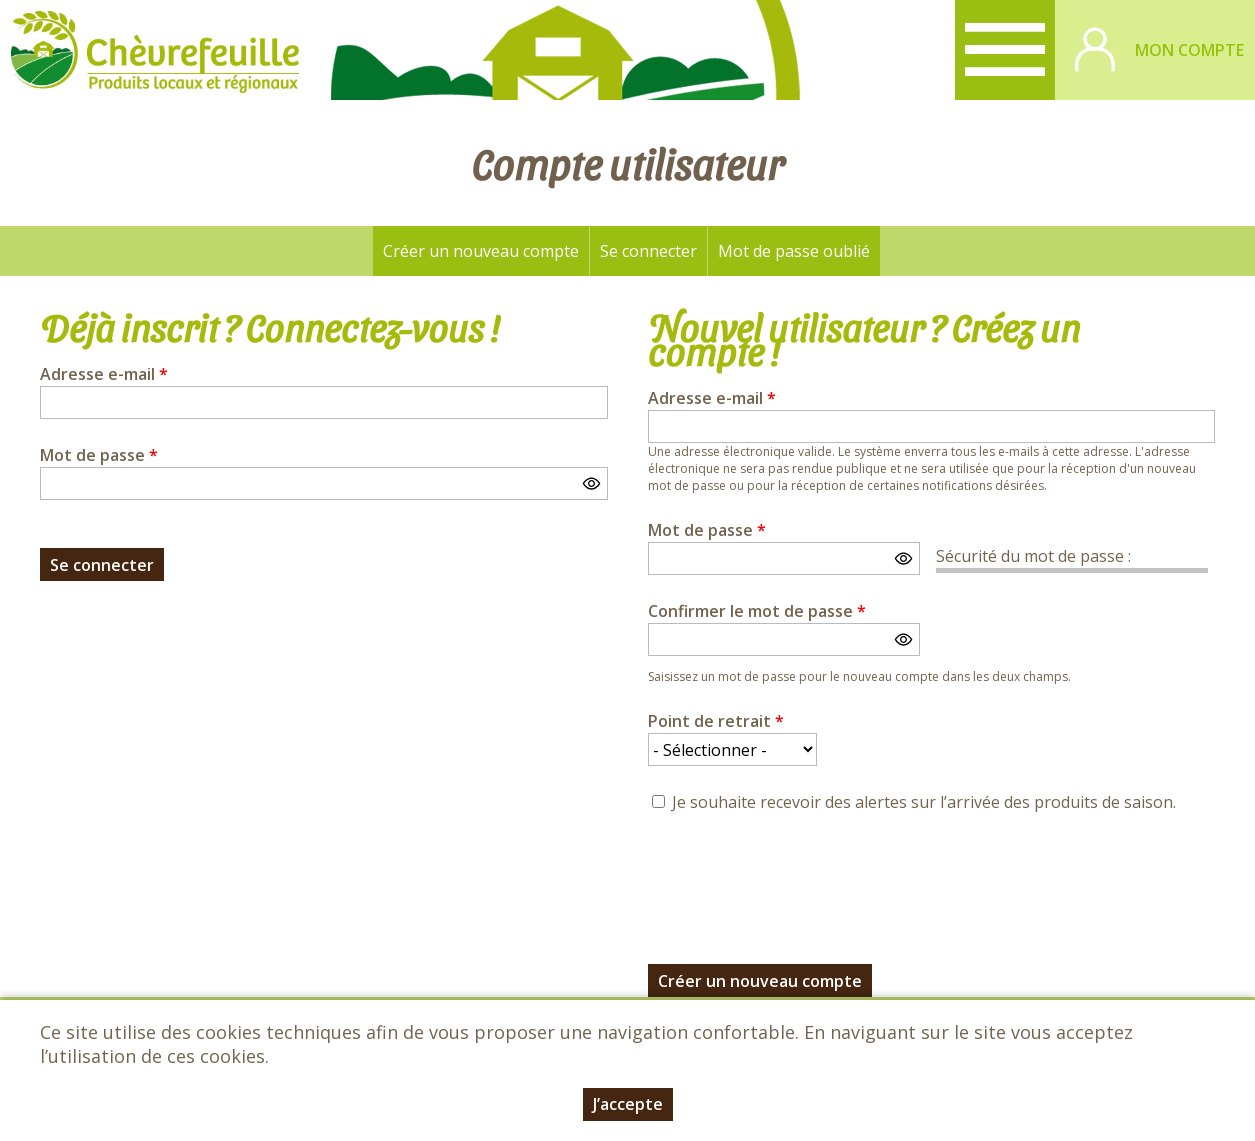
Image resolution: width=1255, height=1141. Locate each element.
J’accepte (628, 1104)
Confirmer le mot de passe (757, 611)
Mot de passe (99, 455)
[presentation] (800, 877)
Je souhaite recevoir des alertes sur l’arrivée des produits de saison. (924, 802)
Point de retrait (716, 721)
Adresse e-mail (104, 374)
